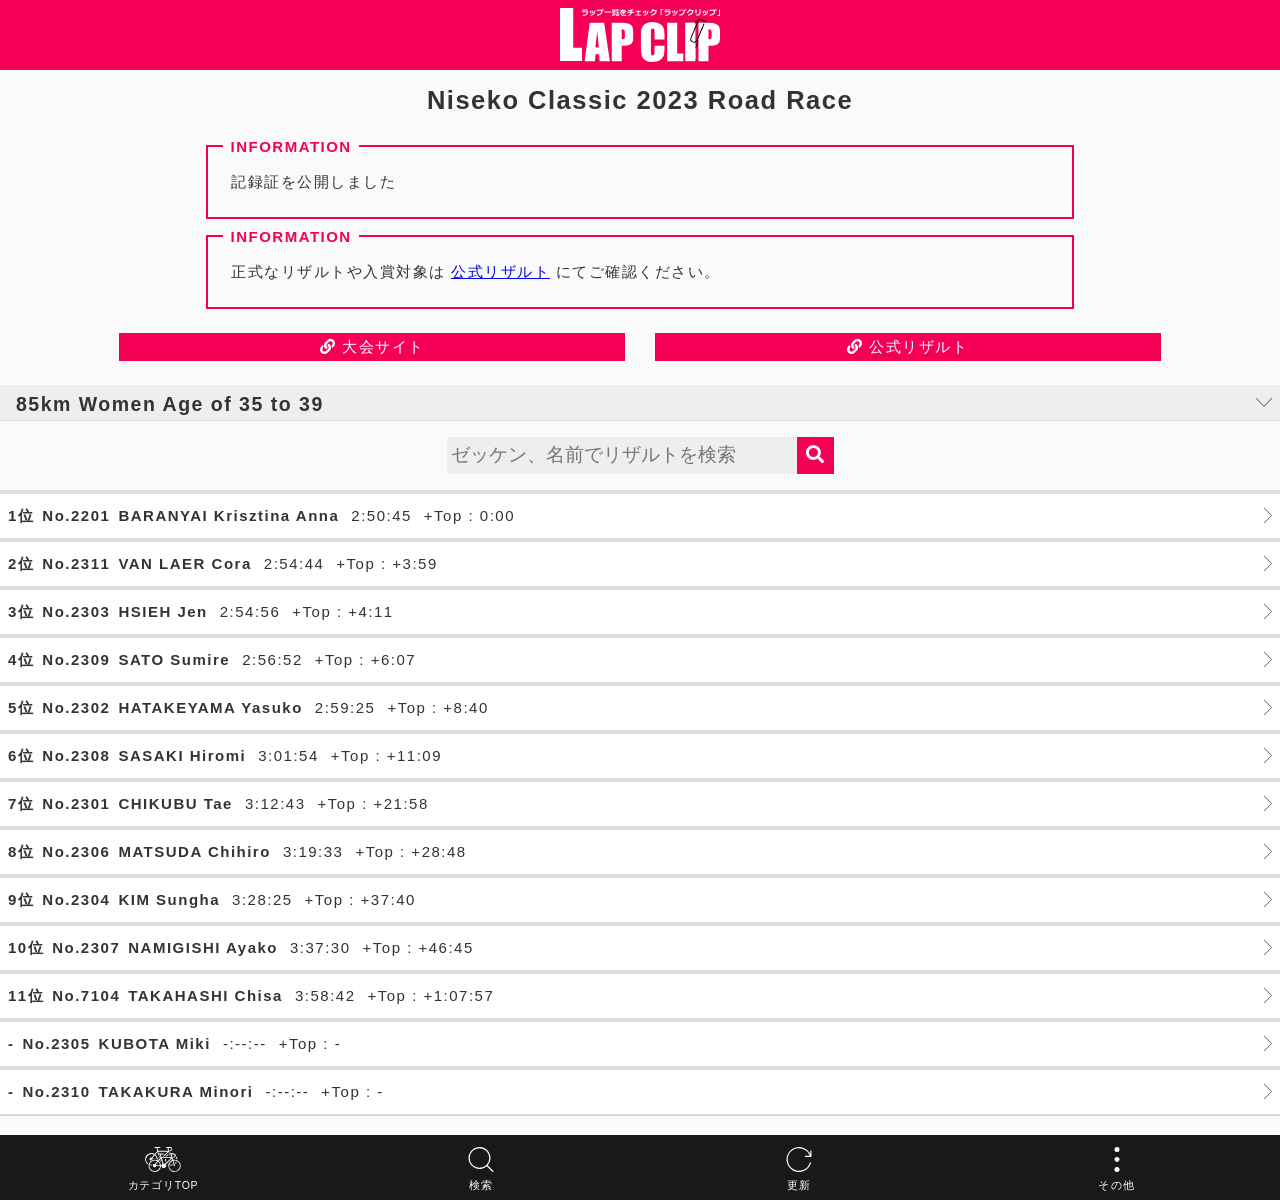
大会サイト (372, 346)
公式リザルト (500, 271)
